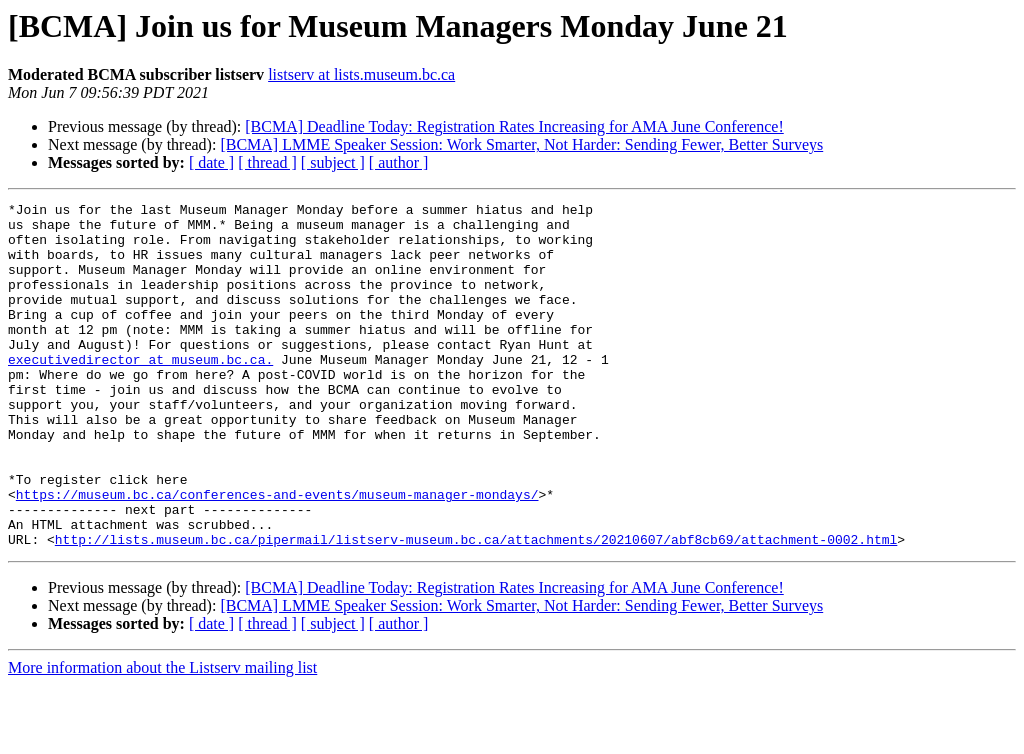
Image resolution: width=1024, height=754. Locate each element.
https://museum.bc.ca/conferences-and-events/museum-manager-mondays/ (277, 554)
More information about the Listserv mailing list (162, 736)
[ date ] (211, 162)
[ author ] (399, 162)
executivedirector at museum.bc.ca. (140, 392)
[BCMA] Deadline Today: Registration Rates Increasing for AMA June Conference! (514, 126)
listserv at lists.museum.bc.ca (361, 74)
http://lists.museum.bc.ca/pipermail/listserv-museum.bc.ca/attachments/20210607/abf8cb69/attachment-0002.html (476, 608)
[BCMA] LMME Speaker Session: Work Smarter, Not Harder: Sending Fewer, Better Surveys (521, 144)
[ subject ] (333, 162)
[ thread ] (267, 162)
